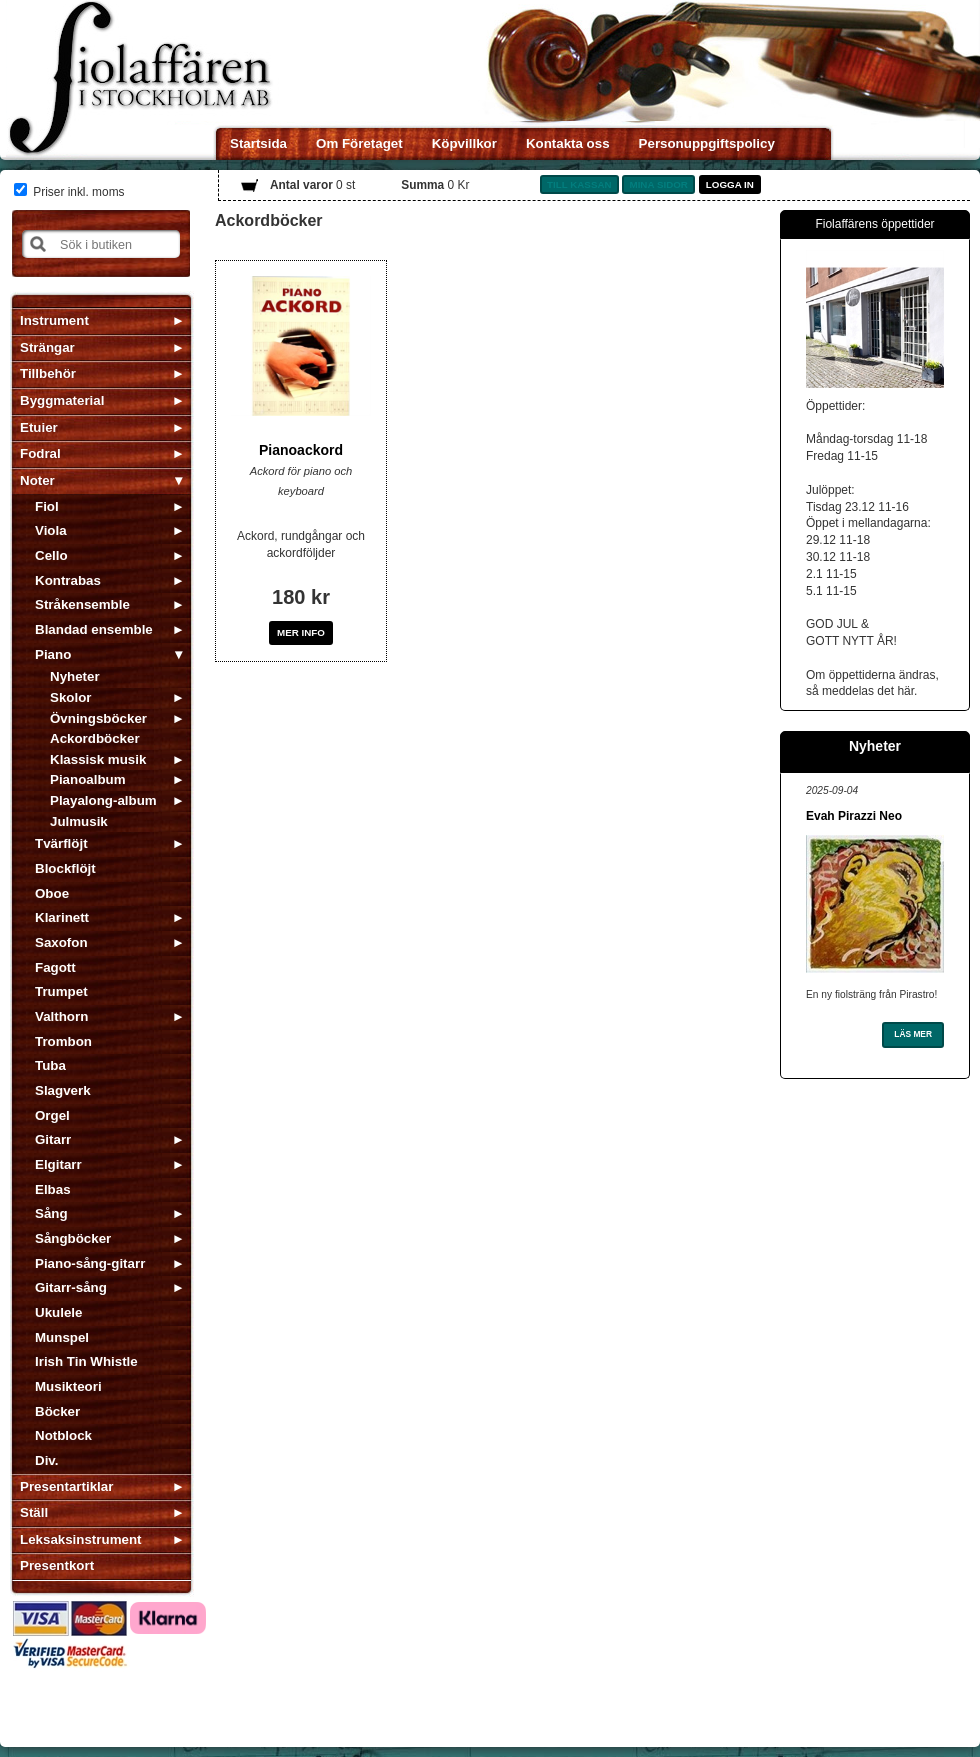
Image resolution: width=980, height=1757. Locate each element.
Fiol (47, 506)
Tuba (50, 1065)
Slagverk (63, 1090)
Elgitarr (58, 1164)
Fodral (40, 453)
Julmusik (79, 821)
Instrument (54, 320)
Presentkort (57, 1565)
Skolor (70, 697)
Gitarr (53, 1139)
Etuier (39, 427)
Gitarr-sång (71, 1287)
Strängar (47, 347)
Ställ (34, 1512)
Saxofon (61, 942)
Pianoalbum (88, 779)
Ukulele (58, 1312)
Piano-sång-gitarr (90, 1263)
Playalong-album (103, 800)
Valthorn (61, 1016)
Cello (51, 555)
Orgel (52, 1115)
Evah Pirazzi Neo (854, 816)
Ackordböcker (95, 738)
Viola (51, 530)
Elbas (53, 1189)
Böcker (57, 1411)
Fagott (55, 967)
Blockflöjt (65, 868)
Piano (53, 654)
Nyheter (75, 676)
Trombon (63, 1041)
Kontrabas (68, 580)
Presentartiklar (66, 1486)
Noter (37, 480)
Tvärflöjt (61, 843)
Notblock (63, 1435)
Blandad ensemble (94, 629)
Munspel (62, 1337)
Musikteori (68, 1386)
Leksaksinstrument (80, 1539)
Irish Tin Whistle (86, 1361)
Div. (46, 1460)
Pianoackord (301, 450)
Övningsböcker (98, 718)
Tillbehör (48, 373)
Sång (51, 1213)
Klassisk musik (98, 759)
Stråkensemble (82, 604)
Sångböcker (73, 1238)
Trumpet (61, 991)
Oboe (52, 893)
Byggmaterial (62, 400)
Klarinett (62, 917)
